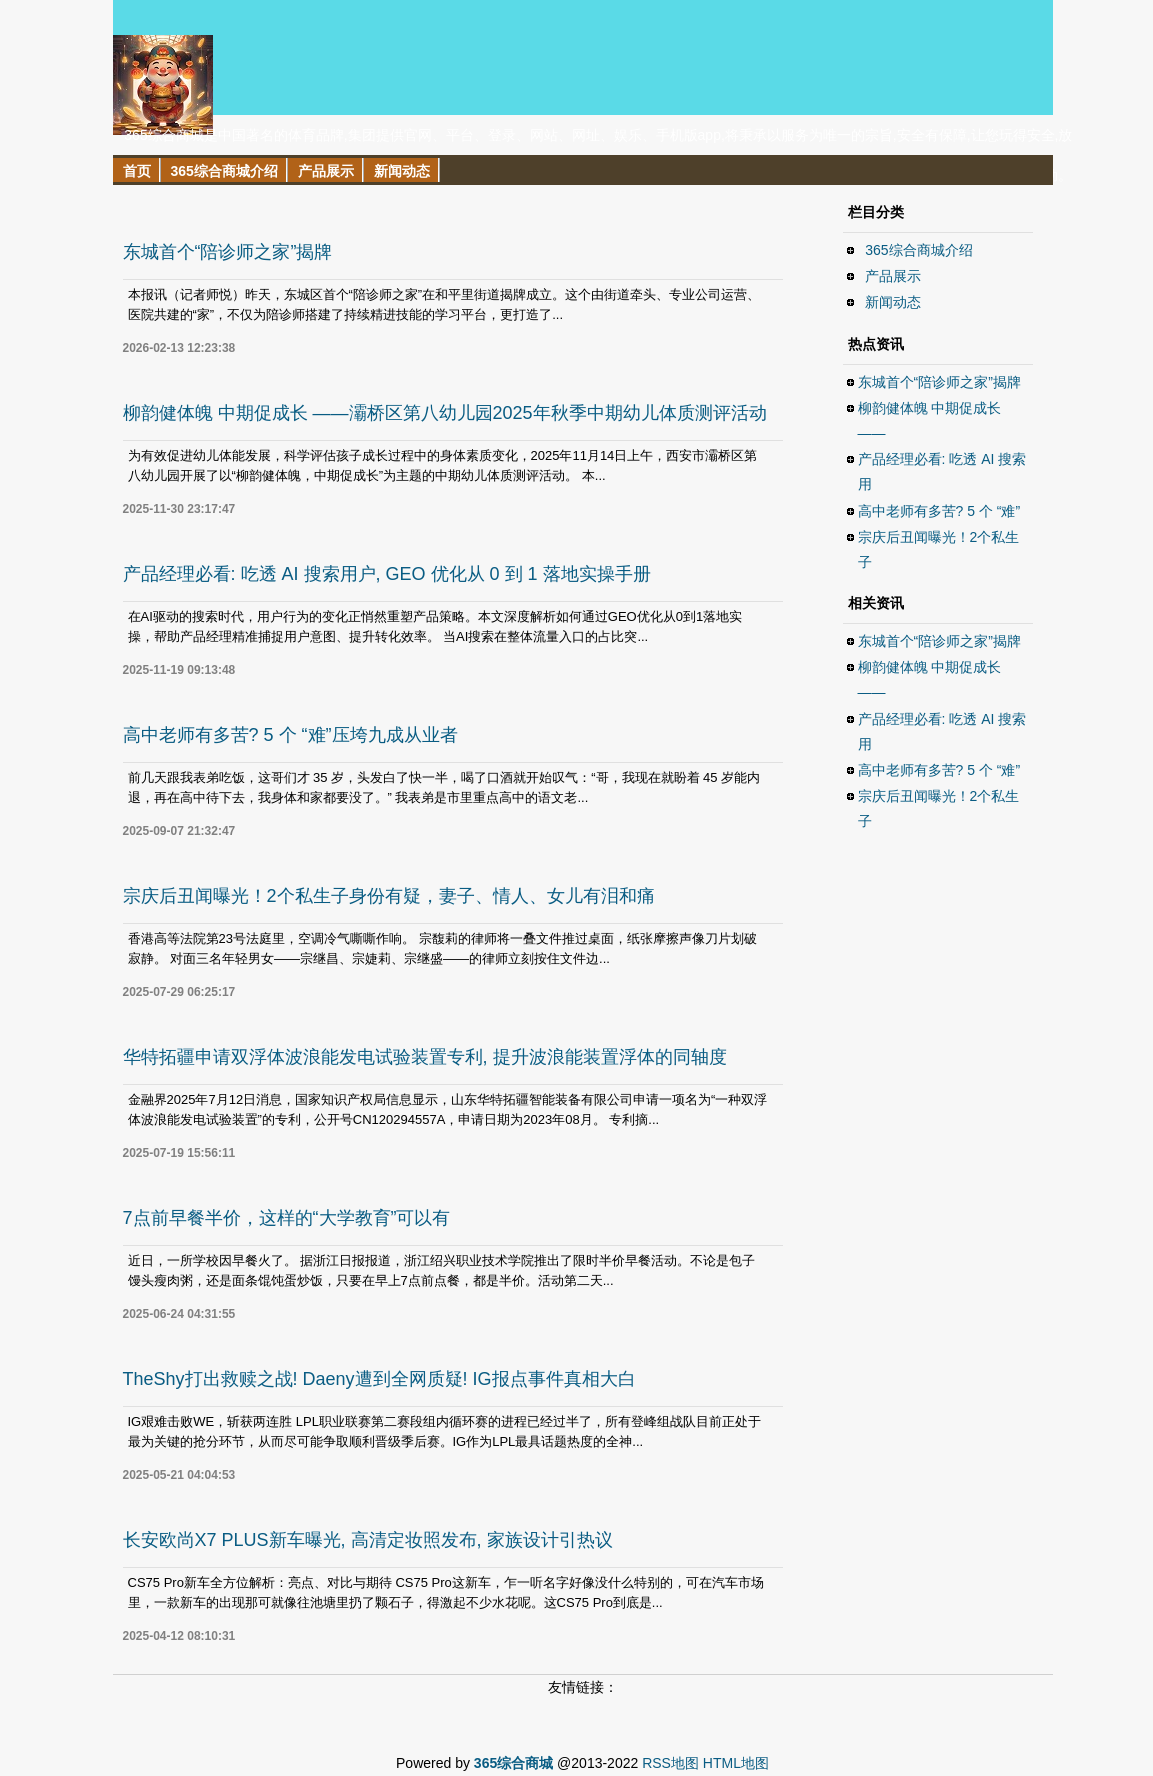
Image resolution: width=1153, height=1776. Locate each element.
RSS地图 (670, 1763)
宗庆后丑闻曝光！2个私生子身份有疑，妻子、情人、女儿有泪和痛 (389, 896)
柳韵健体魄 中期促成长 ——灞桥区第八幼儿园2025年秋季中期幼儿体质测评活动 (445, 413)
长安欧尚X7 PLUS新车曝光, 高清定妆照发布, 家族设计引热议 (368, 1540)
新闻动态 (894, 302)
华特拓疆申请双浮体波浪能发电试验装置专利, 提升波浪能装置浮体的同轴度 (425, 1057)
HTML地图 (736, 1763)
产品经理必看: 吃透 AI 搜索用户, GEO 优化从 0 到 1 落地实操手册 (387, 574)
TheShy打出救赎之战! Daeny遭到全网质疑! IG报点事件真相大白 (379, 1379)
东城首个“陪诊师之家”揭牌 (228, 252)
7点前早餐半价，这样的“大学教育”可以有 (287, 1218)
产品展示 (894, 276)
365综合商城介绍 (919, 250)
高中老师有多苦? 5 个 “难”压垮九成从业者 (290, 735)
